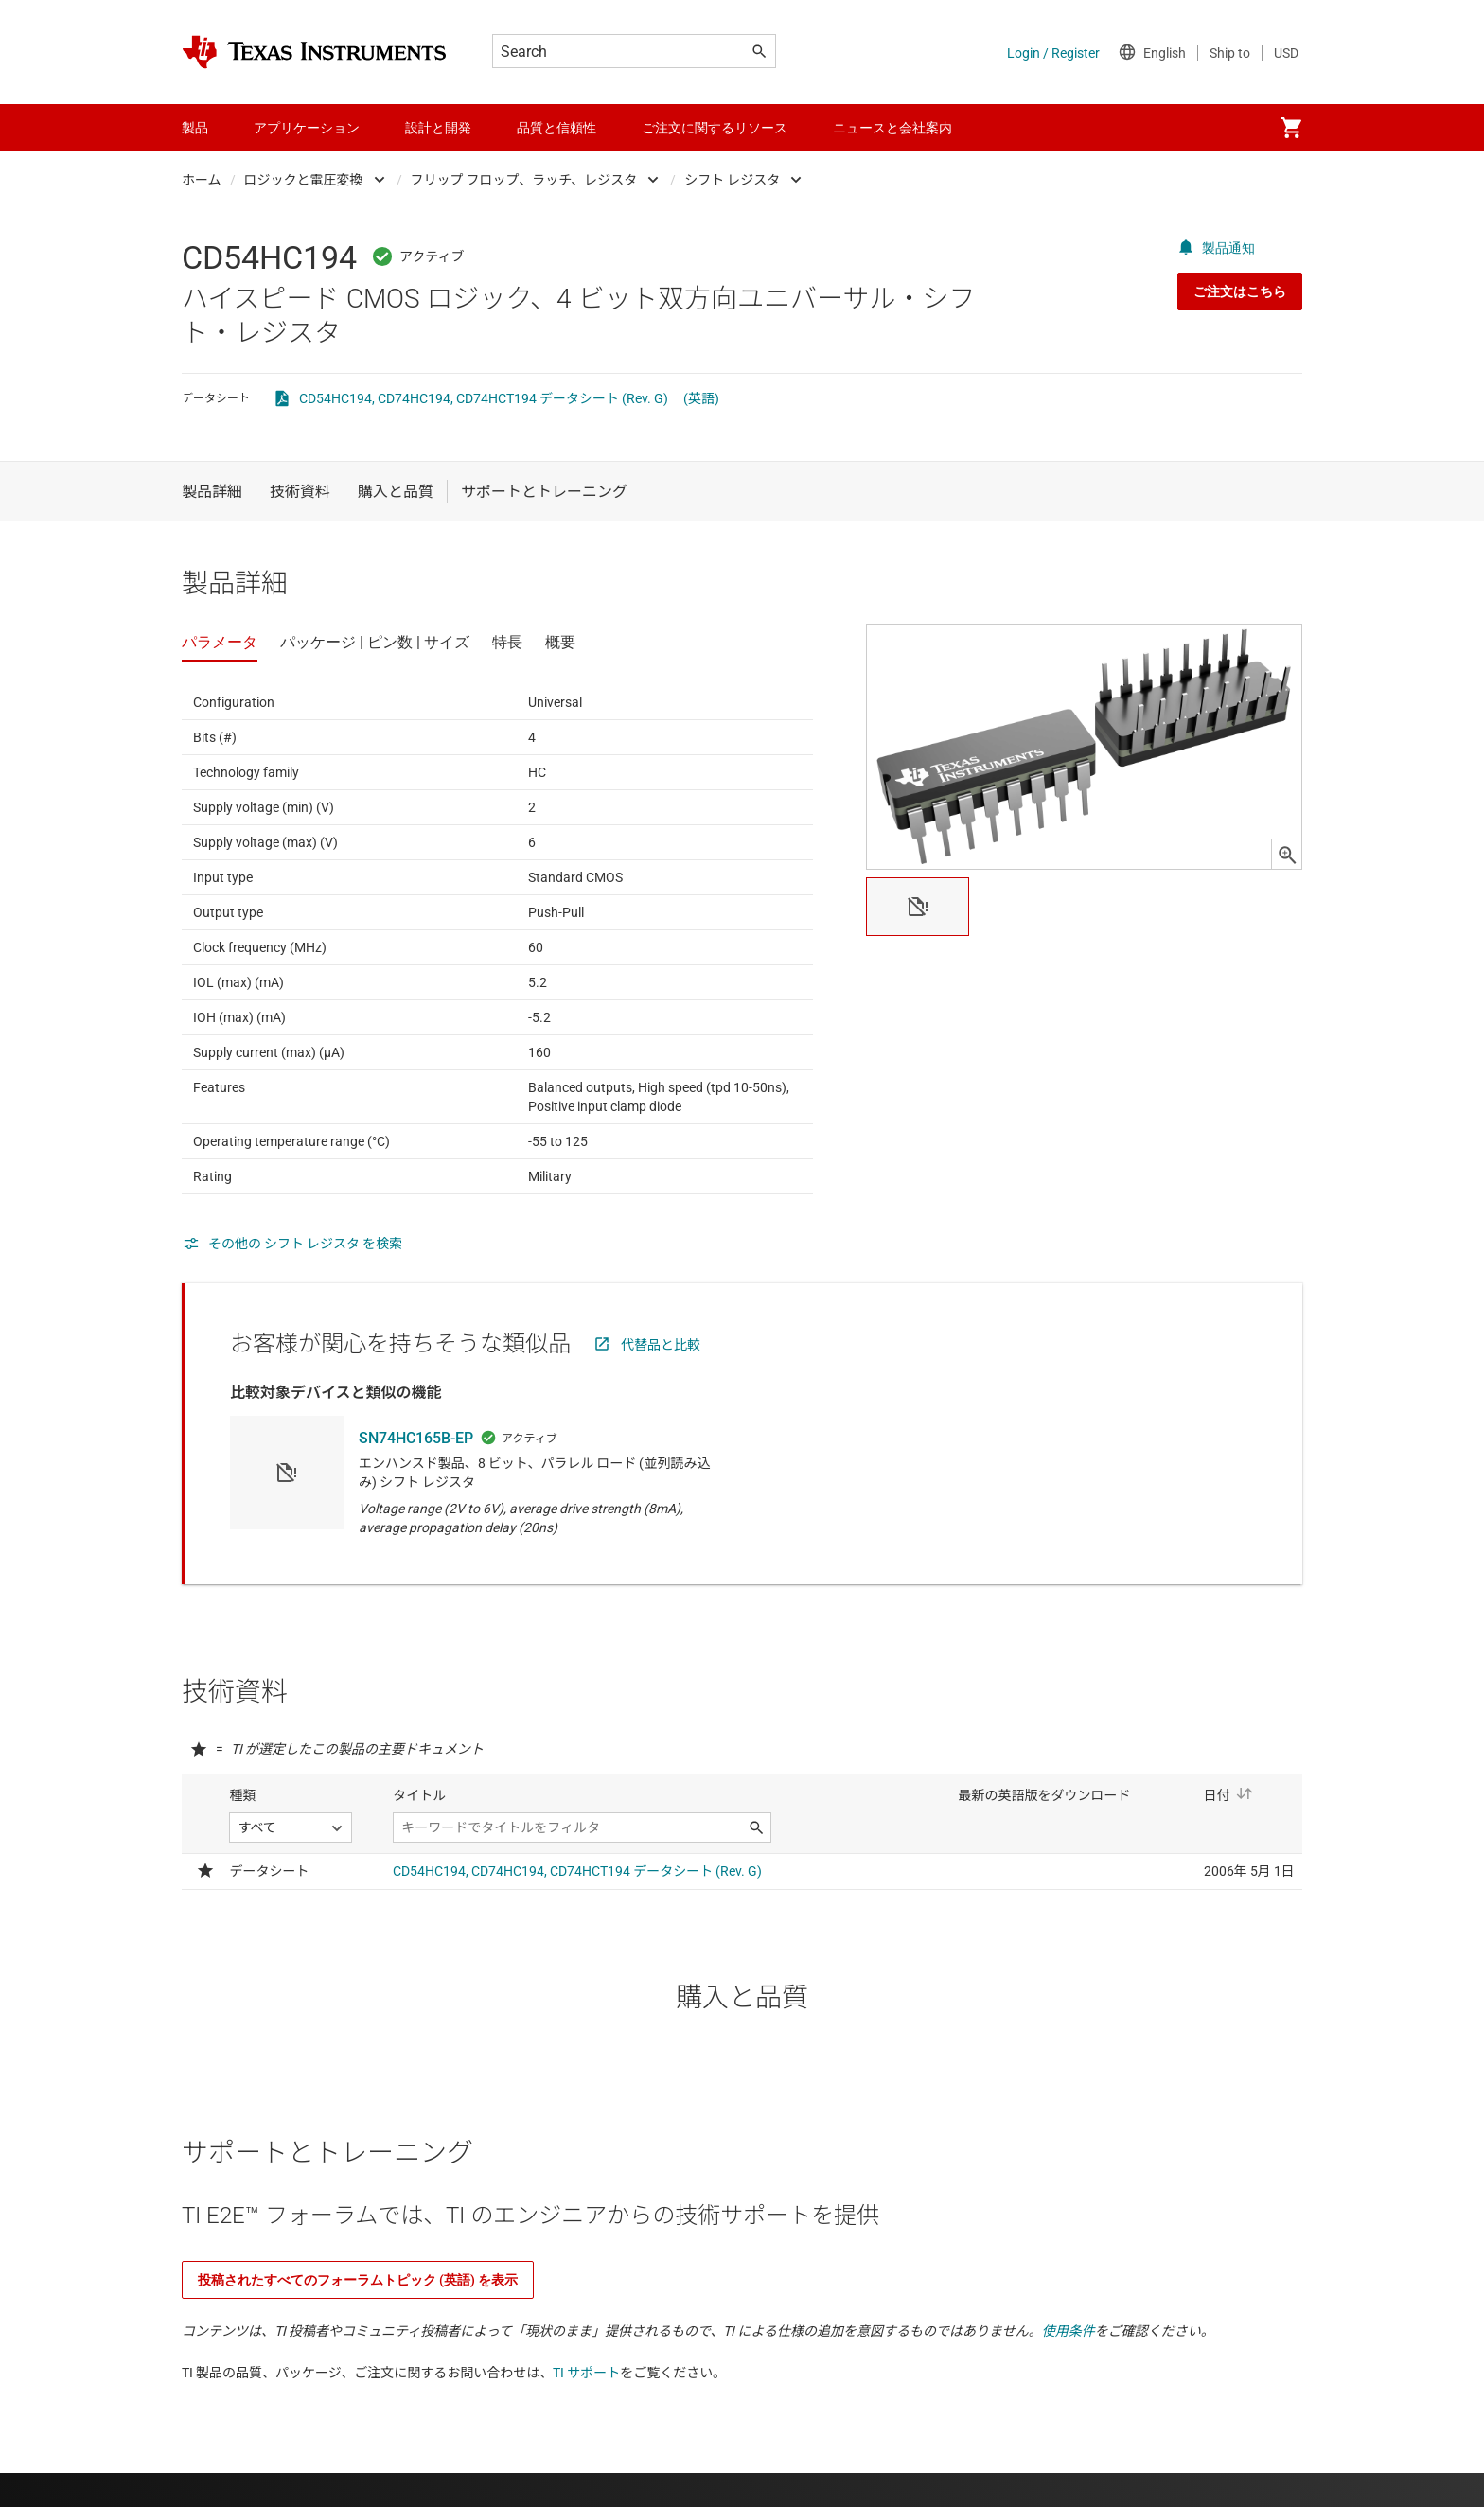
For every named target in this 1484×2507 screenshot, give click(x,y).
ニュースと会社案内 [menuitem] (892, 127)
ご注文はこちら (1239, 291)
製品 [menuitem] (195, 127)
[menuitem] (1291, 127)
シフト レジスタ (732, 179)
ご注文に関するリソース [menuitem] (714, 127)
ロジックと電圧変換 (303, 179)
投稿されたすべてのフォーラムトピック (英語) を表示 (358, 2279)
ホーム (201, 179)
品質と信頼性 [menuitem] (556, 127)
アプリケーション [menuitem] (307, 127)
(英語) (701, 398)
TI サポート (586, 2372)
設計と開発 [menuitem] (438, 127)
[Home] (314, 52)
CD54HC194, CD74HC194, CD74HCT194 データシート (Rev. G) (483, 398)
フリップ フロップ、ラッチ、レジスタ (524, 179)
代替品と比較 (660, 1344)
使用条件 (1068, 2331)
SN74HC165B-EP (416, 1438)
